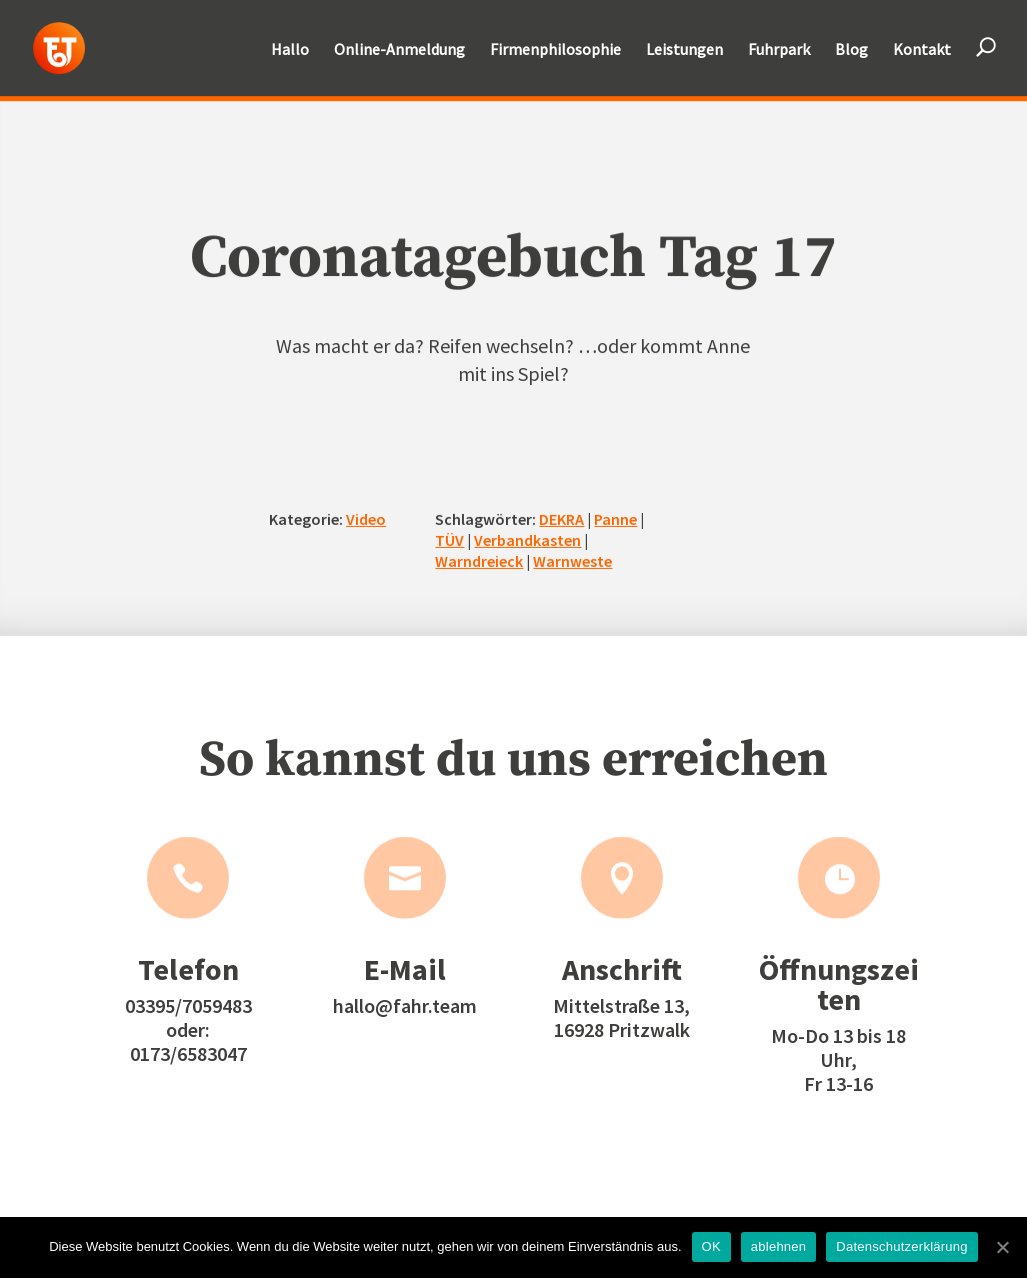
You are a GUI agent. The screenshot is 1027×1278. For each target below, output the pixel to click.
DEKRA (561, 519)
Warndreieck (479, 560)
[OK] (1002, 1247)
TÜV (449, 540)
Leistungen (684, 50)
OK (711, 1246)
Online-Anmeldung (399, 50)
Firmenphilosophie (555, 50)
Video (366, 519)
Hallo (290, 50)
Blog (851, 50)
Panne (615, 519)
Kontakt (922, 50)
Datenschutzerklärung (901, 1246)
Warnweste (572, 560)
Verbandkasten (527, 540)
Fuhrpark (779, 50)
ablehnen (779, 1246)
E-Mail (405, 969)
